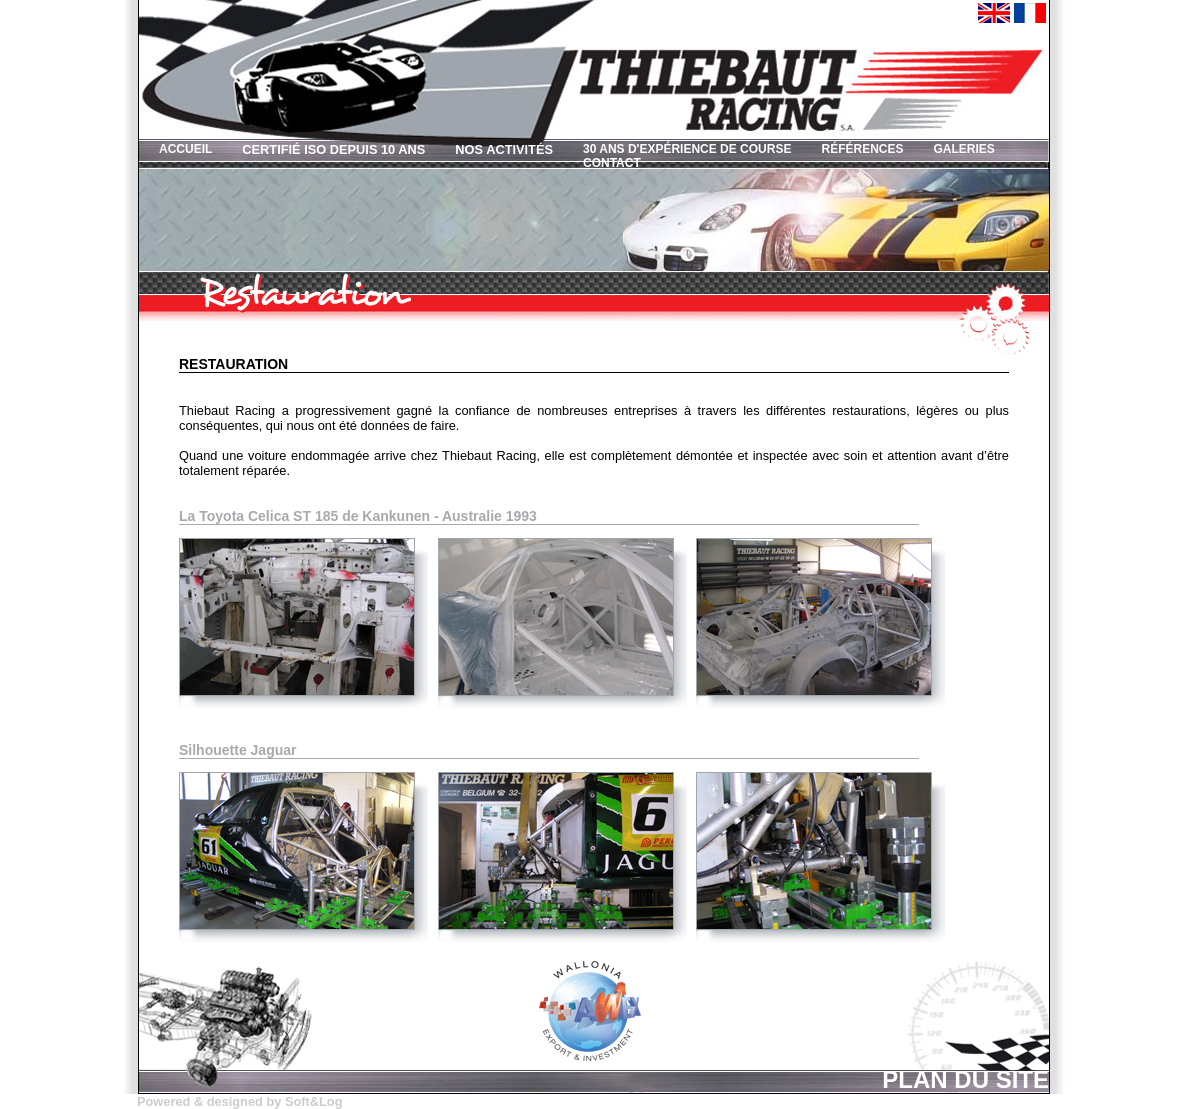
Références (862, 149)
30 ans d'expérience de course (687, 149)
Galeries (963, 149)
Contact (612, 163)
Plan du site (965, 1078)
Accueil (185, 149)
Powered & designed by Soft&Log (239, 1101)
